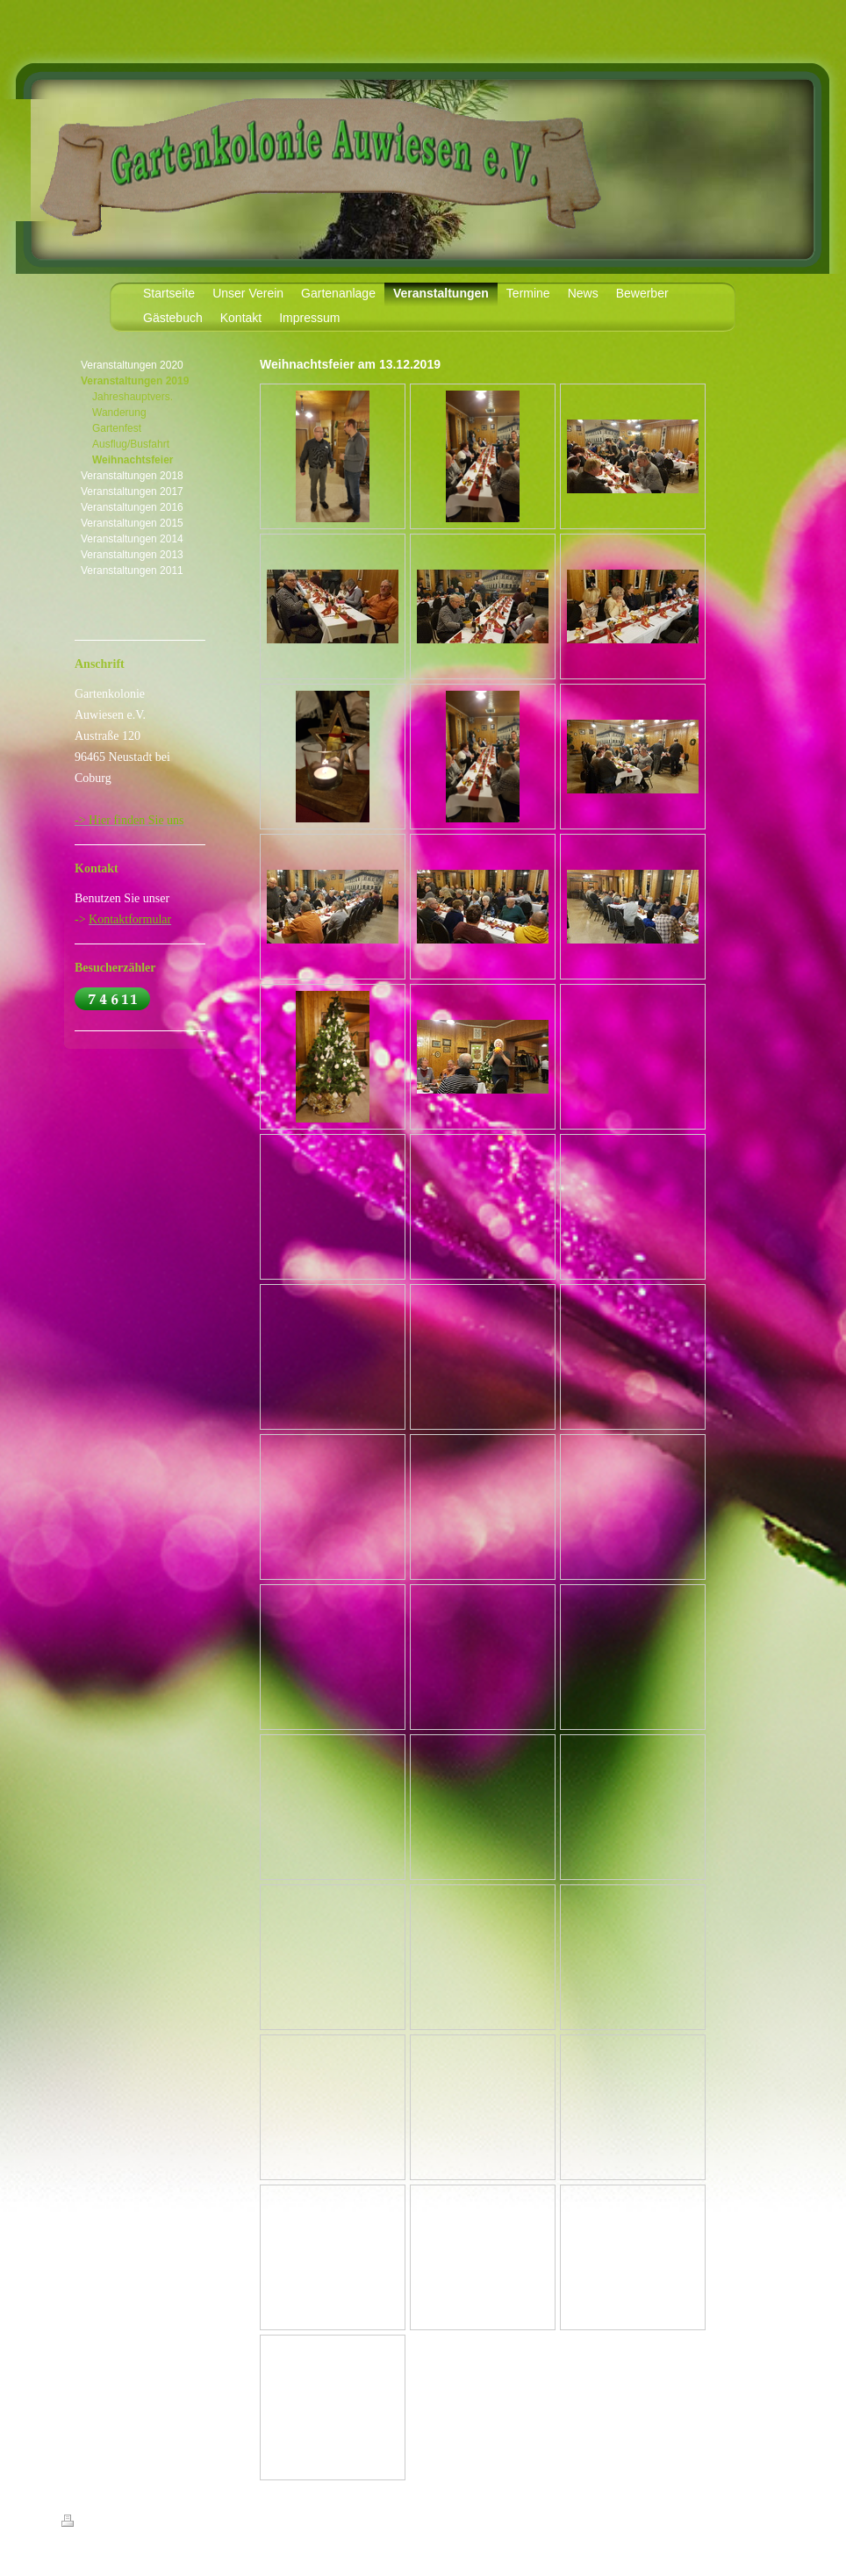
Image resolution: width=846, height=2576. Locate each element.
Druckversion (100, 2523)
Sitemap (161, 2523)
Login (774, 2520)
